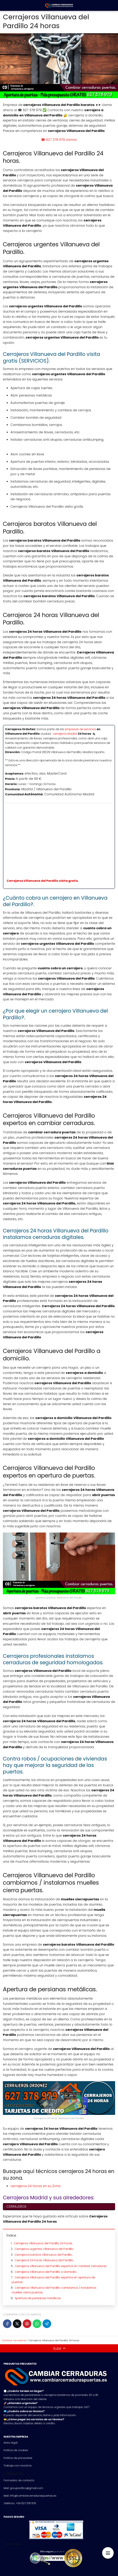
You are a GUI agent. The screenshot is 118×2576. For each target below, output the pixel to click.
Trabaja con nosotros (18, 2465)
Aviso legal (10, 2442)
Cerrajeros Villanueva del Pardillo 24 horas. (43, 2243)
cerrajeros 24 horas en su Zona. (35, 2186)
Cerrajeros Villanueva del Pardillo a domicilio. (46, 2272)
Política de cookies (16, 2450)
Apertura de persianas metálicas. (38, 2298)
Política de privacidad (18, 2458)
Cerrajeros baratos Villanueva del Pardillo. (44, 2255)
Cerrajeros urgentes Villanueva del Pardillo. (44, 2249)
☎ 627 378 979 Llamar (59, 139)
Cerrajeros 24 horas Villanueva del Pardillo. (44, 2260)
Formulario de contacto (19, 2480)
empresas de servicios (80, 729)
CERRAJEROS (16, 2206)
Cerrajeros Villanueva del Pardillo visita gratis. (43, 881)
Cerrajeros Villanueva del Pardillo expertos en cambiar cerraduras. (61, 2266)
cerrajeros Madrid (65, 734)
